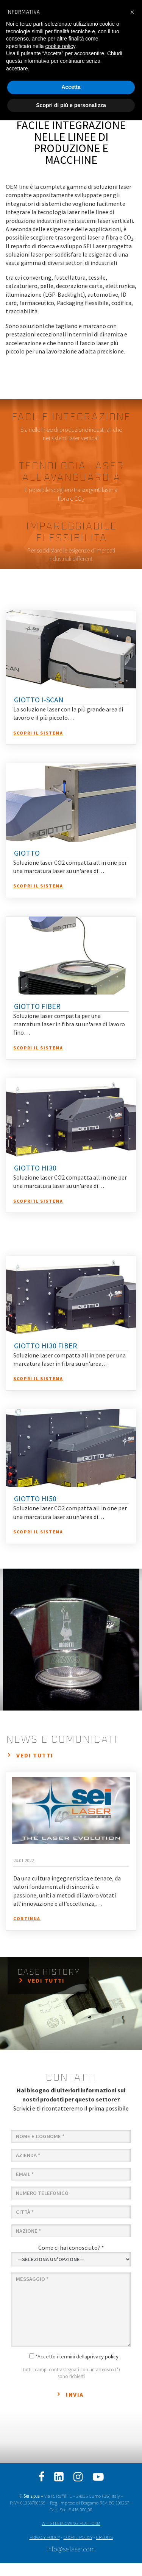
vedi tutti (34, 1755)
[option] (71, 1640)
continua (27, 1918)
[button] (132, 12)
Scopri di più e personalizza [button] (71, 105)
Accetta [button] (71, 87)
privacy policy (103, 2356)
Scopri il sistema (38, 733)
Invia (75, 2394)
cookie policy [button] (60, 46)
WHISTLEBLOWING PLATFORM (71, 2523)
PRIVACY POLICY (45, 2537)
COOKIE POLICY (78, 2537)
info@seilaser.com (71, 2549)
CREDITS (104, 2537)
